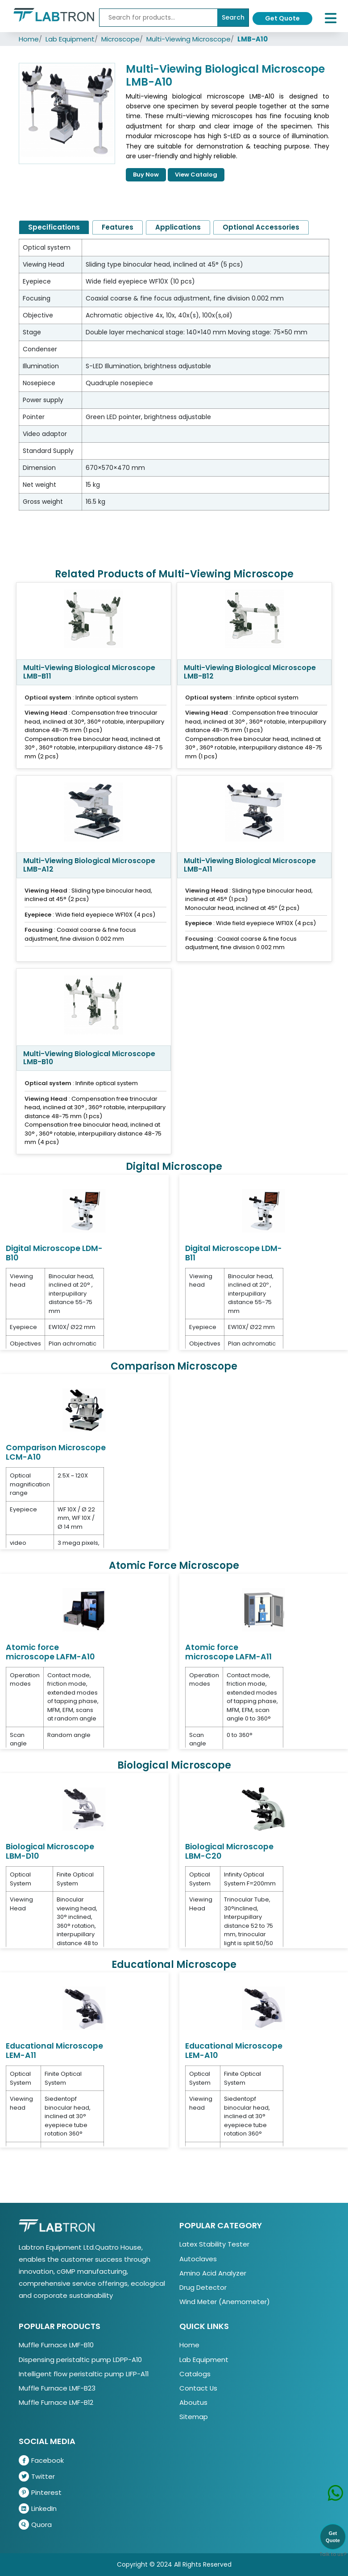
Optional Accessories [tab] (261, 227)
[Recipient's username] (158, 17)
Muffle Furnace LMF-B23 (57, 2388)
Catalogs (195, 2373)
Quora (35, 2524)
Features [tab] (117, 227)
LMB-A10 (252, 39)
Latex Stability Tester (214, 2244)
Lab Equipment (70, 39)
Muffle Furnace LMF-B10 (56, 2345)
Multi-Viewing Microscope (188, 39)
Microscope (120, 39)
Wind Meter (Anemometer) (224, 2301)
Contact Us (198, 2388)
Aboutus (193, 2402)
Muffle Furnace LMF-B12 (56, 2402)
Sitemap (193, 2416)
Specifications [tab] (54, 227)
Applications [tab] (178, 227)
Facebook (41, 2460)
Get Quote (282, 18)
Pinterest (40, 2492)
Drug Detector (203, 2287)
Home (29, 39)
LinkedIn (38, 2508)
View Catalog (196, 174)
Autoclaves (198, 2258)
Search (233, 17)
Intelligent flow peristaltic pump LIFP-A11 (84, 2373)
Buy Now (146, 174)
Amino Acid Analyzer (212, 2273)
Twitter (37, 2476)
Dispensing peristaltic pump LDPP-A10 (80, 2359)
